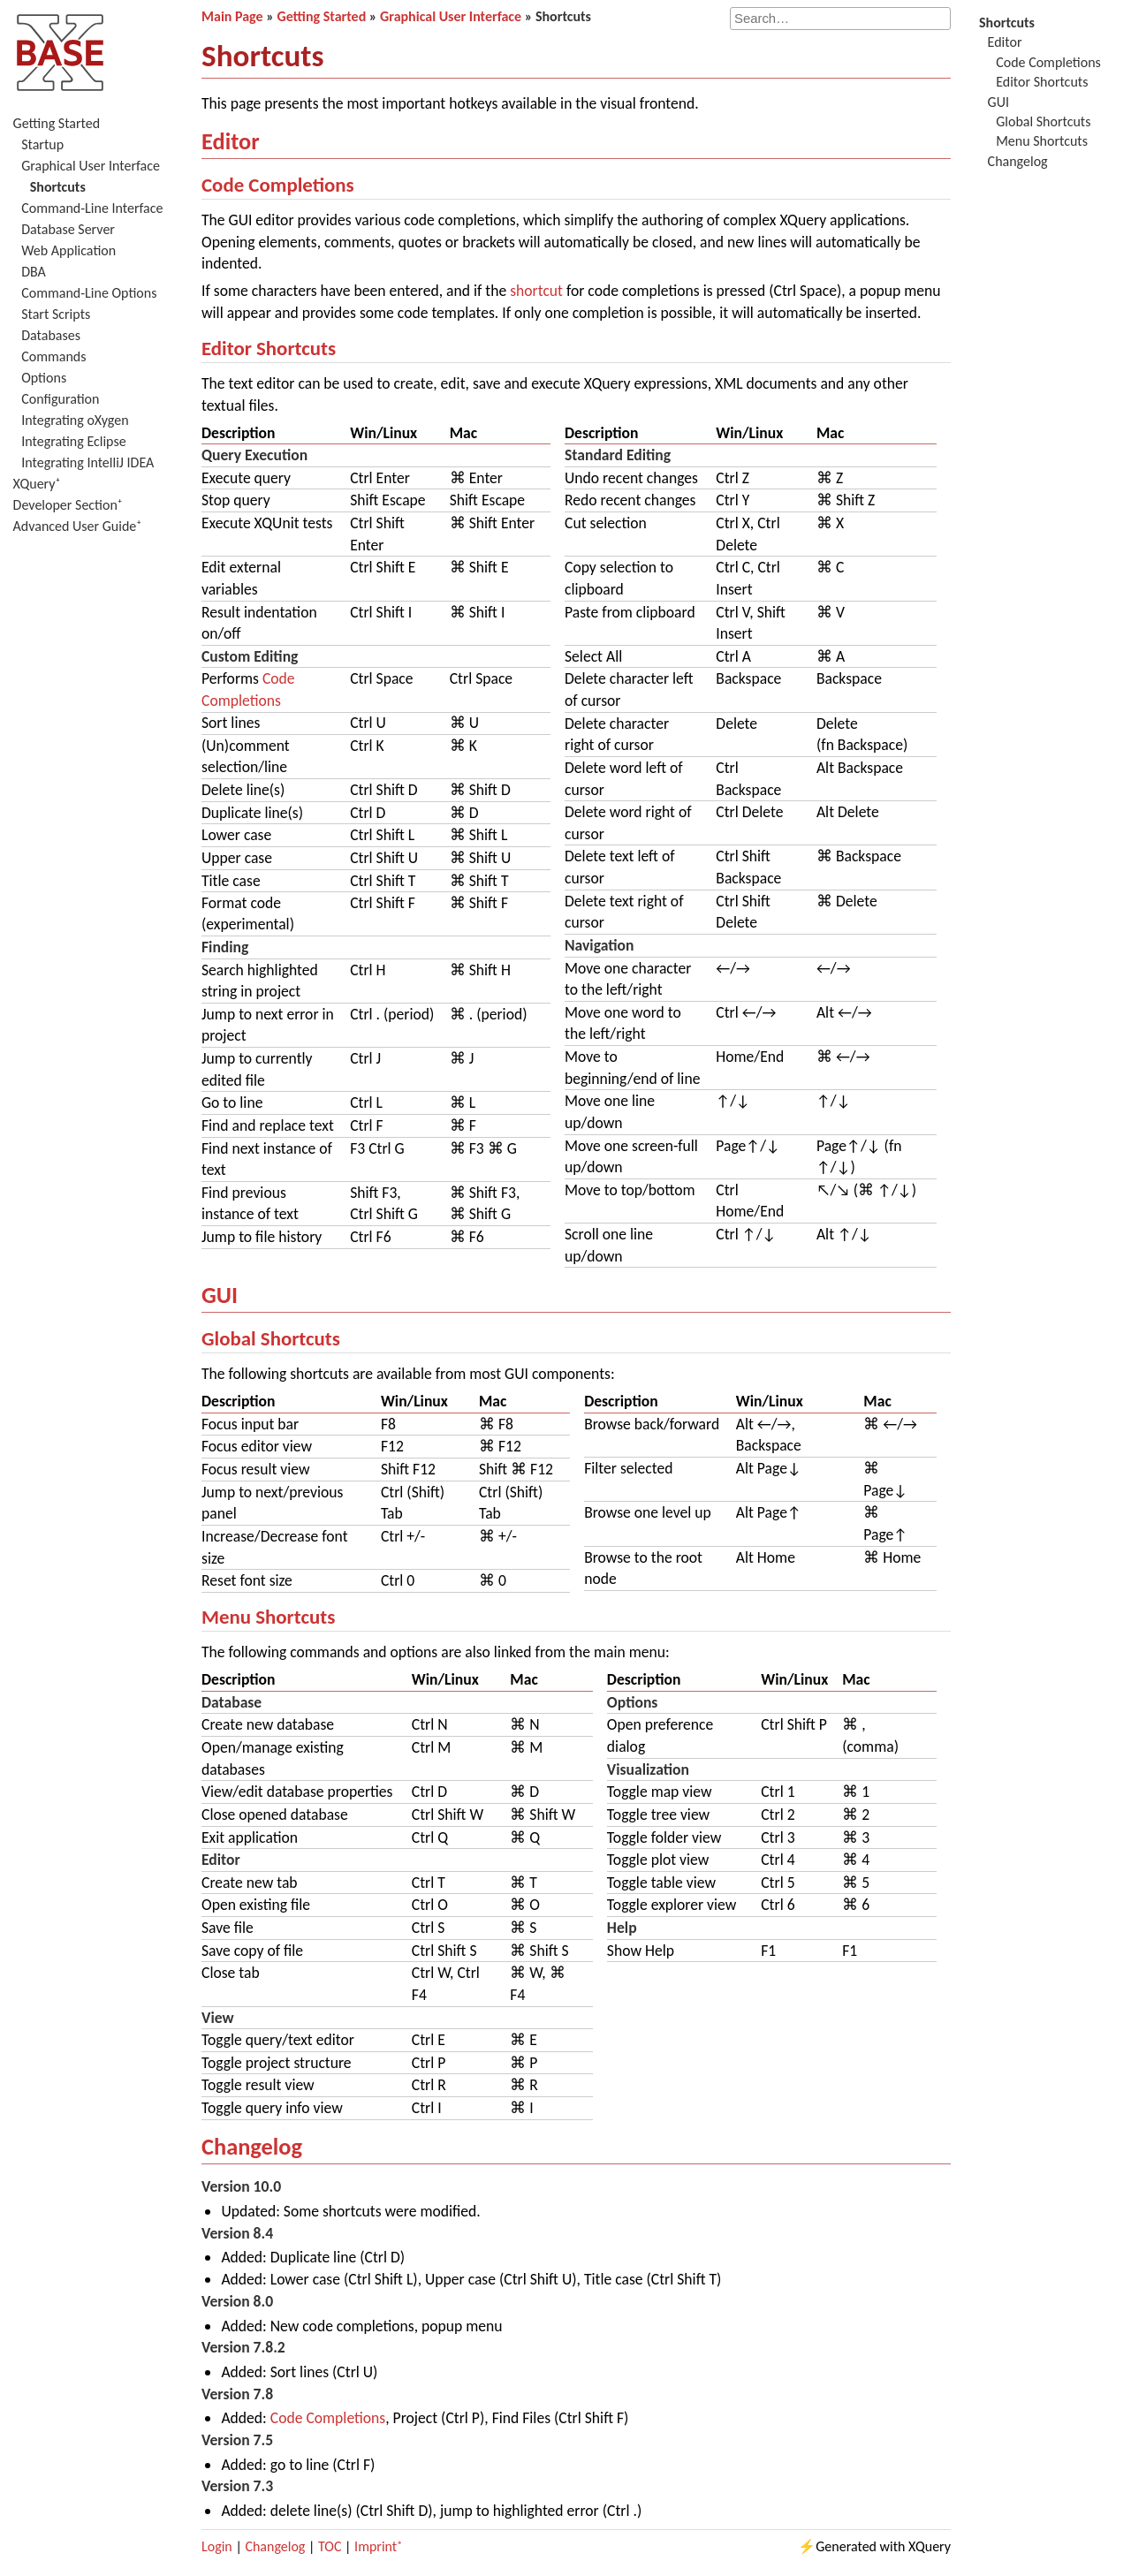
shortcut (536, 290)
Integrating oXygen (74, 420)
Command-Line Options (88, 292)
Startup (42, 144)
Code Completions (277, 184)
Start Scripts (55, 314)
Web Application (68, 250)
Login (216, 2546)
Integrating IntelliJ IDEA (87, 462)
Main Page (232, 16)
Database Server (68, 229)
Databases (50, 335)
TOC (329, 2546)
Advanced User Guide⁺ (77, 526)
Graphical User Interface (90, 165)
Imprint (375, 2546)
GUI (219, 1295)
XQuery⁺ (37, 483)
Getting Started (57, 123)
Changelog (251, 2147)
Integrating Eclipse (73, 441)
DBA (33, 271)
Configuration (60, 398)
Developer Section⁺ (68, 504)
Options (43, 377)
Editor (230, 141)
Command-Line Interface (92, 208)
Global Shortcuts (270, 1338)
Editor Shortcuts (268, 348)
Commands (53, 356)
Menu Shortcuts (268, 1616)
